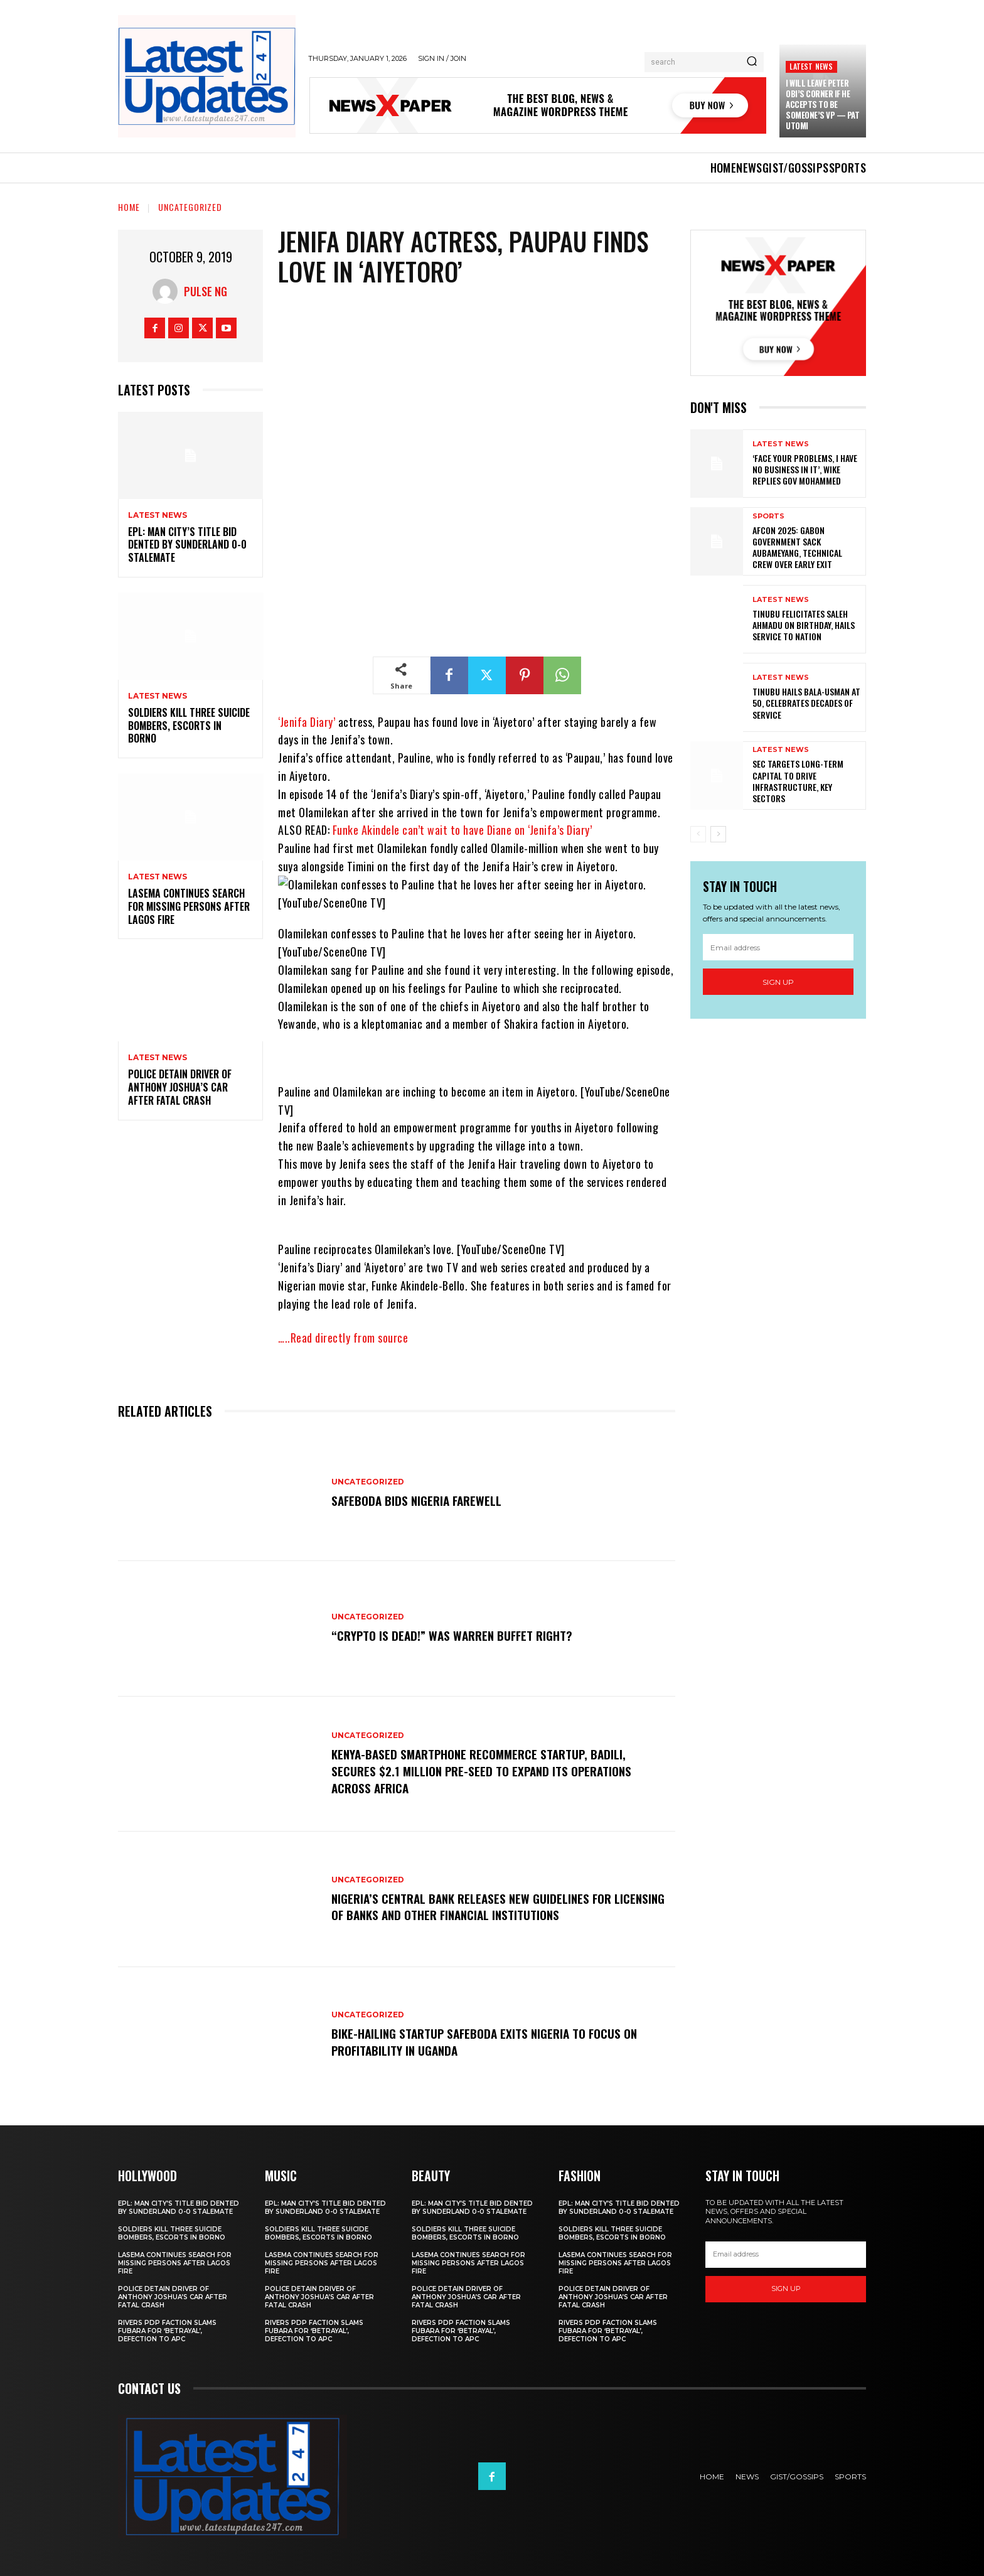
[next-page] (718, 834)
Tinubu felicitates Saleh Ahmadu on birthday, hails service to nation (803, 625)
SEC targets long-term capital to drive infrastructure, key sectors (797, 781)
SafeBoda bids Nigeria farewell (418, 1500)
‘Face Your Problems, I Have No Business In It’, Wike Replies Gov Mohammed (804, 469)
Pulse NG (205, 291)
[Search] (752, 62)
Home (129, 206)
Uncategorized (190, 206)
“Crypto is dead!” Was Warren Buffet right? (454, 1635)
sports (768, 516)
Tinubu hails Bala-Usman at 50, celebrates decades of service (806, 703)
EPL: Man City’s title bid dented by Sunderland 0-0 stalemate (187, 545)
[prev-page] (698, 834)
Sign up (778, 982)
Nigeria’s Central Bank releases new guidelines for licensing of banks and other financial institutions (476, 1906)
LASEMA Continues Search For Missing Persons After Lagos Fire (189, 906)
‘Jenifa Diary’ (306, 722)
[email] (778, 947)
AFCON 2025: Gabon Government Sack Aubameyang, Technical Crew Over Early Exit (797, 547)
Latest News (811, 66)
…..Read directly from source (343, 1337)
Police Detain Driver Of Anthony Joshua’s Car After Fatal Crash (180, 1087)
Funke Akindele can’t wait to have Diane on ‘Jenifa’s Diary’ (462, 830)
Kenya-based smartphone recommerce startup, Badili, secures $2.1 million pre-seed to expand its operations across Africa (484, 1771)
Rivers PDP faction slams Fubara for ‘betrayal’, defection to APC (167, 2331)
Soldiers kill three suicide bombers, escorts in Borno (189, 725)
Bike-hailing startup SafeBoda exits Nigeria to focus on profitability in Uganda (487, 2041)
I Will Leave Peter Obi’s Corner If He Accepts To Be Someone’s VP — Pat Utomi (822, 104)
